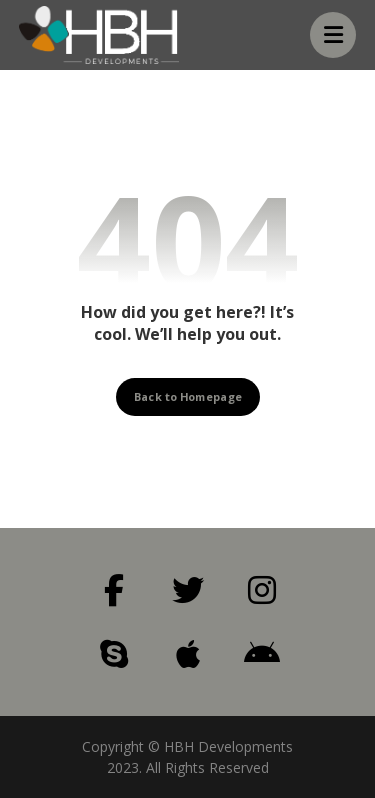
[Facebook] (114, 590)
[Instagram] (262, 590)
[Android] (262, 654)
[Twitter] (188, 590)
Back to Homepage (188, 395)
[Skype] (114, 654)
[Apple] (188, 654)
